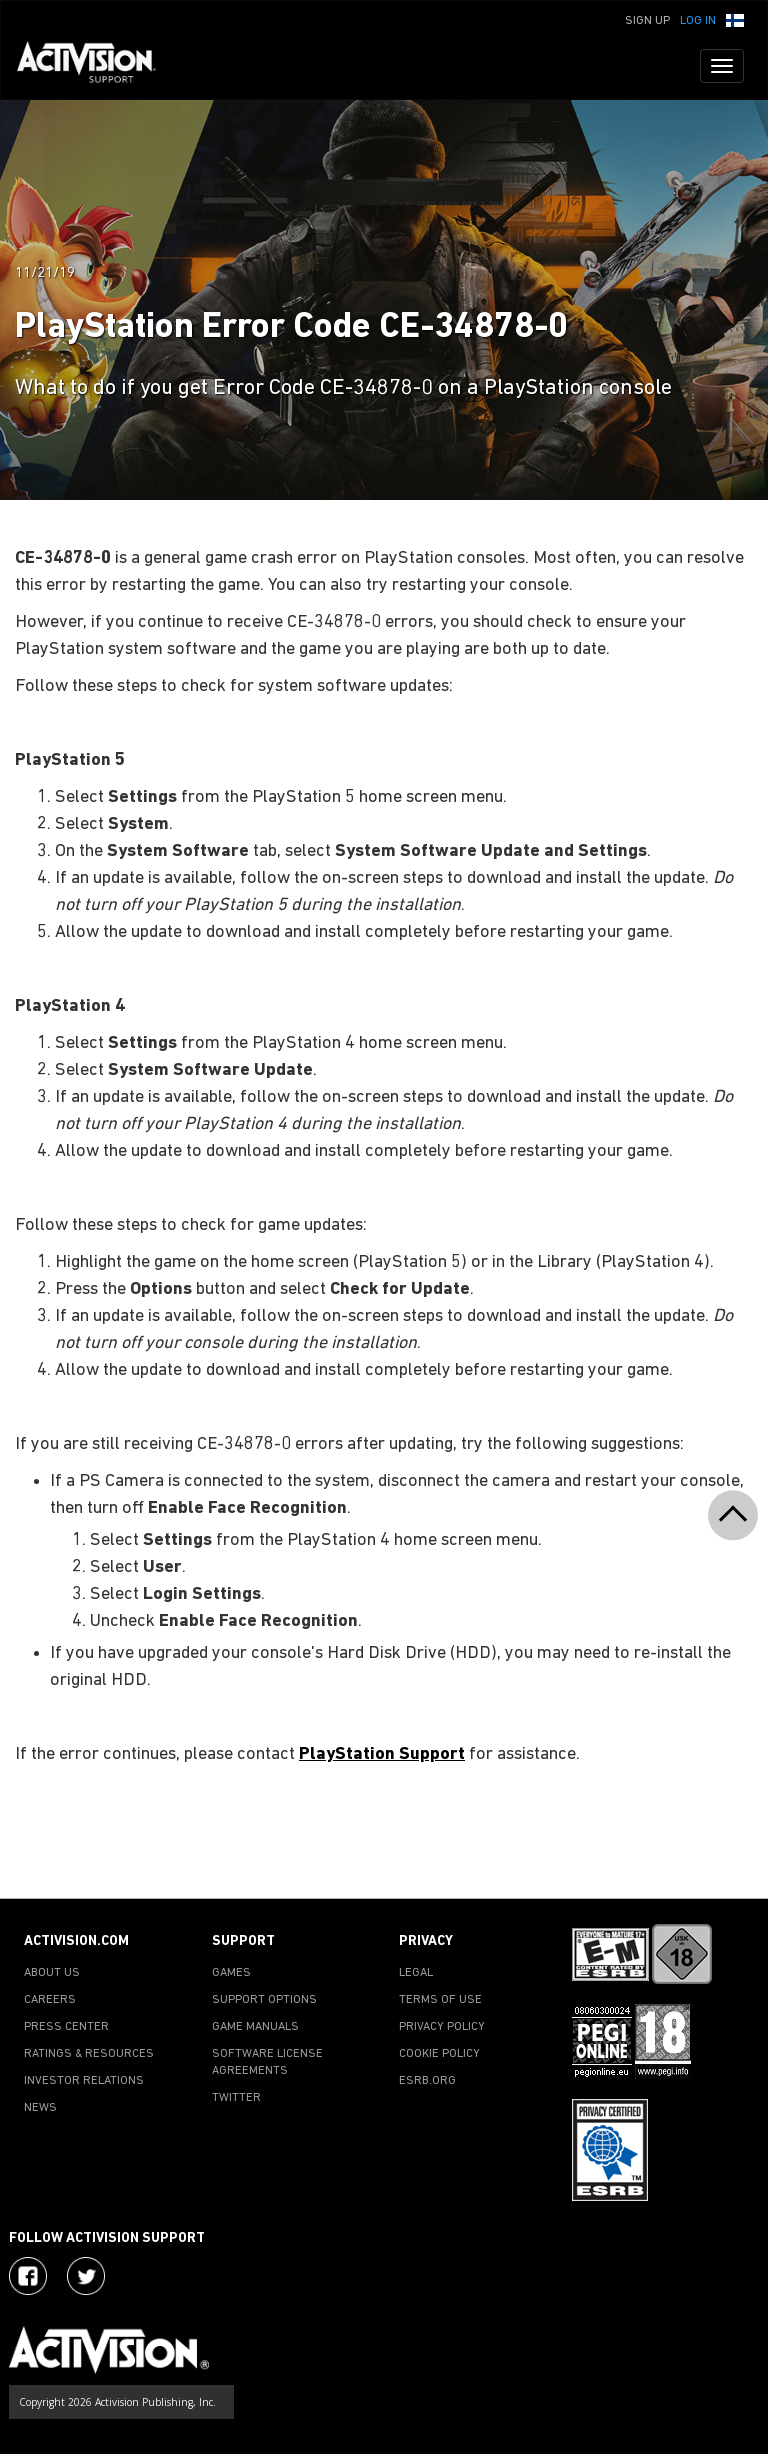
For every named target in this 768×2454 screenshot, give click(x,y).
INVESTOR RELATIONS (84, 2081)
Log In (698, 21)
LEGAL (416, 1973)
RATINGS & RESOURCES (89, 2054)
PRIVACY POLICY (442, 2027)
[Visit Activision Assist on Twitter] (86, 2276)
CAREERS (50, 2000)
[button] (735, 19)
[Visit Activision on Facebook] (28, 2276)
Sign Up (647, 21)
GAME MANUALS (255, 2027)
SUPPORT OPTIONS (264, 2000)
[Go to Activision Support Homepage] (96, 66)
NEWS (40, 2108)
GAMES (231, 1973)
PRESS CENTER (66, 2027)
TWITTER (236, 2098)
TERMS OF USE (440, 2000)
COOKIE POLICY (439, 2054)
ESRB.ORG (427, 2081)
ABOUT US (52, 1973)
